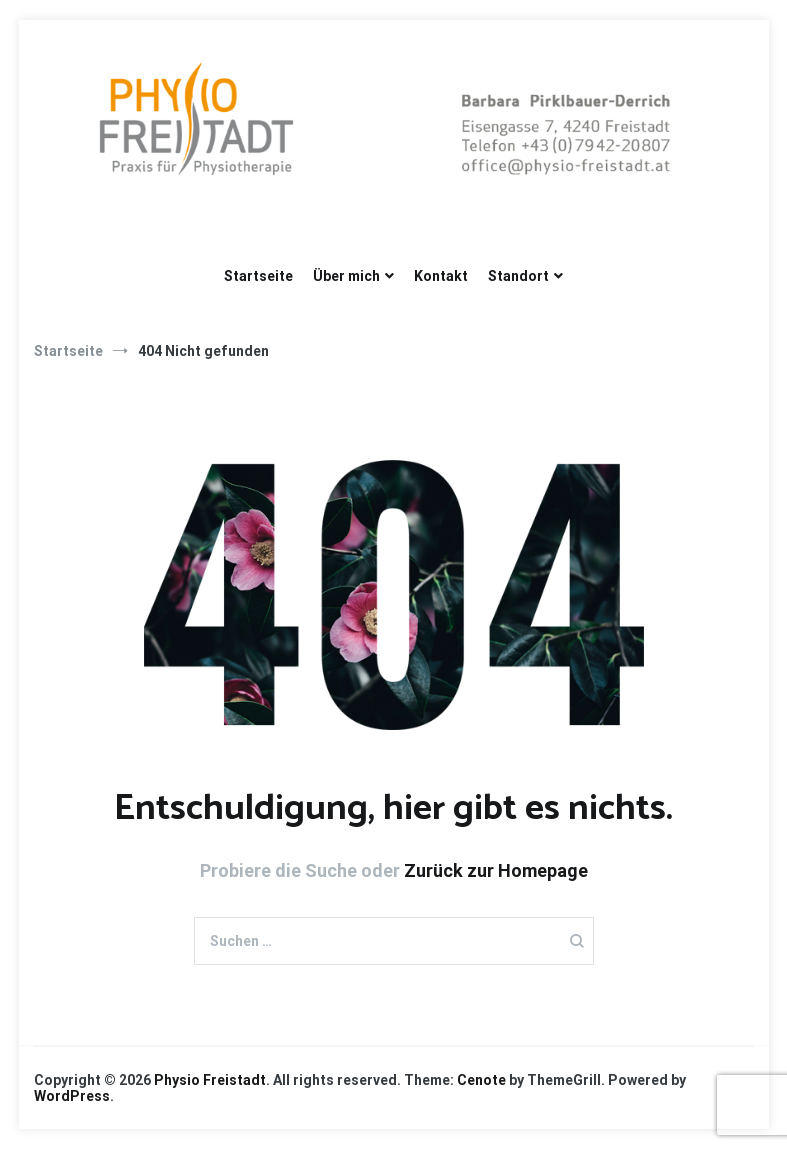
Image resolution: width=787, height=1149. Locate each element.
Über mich (346, 276)
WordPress (72, 1096)
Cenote (481, 1080)
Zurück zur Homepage (496, 870)
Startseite (258, 276)
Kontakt (441, 276)
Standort (518, 276)
